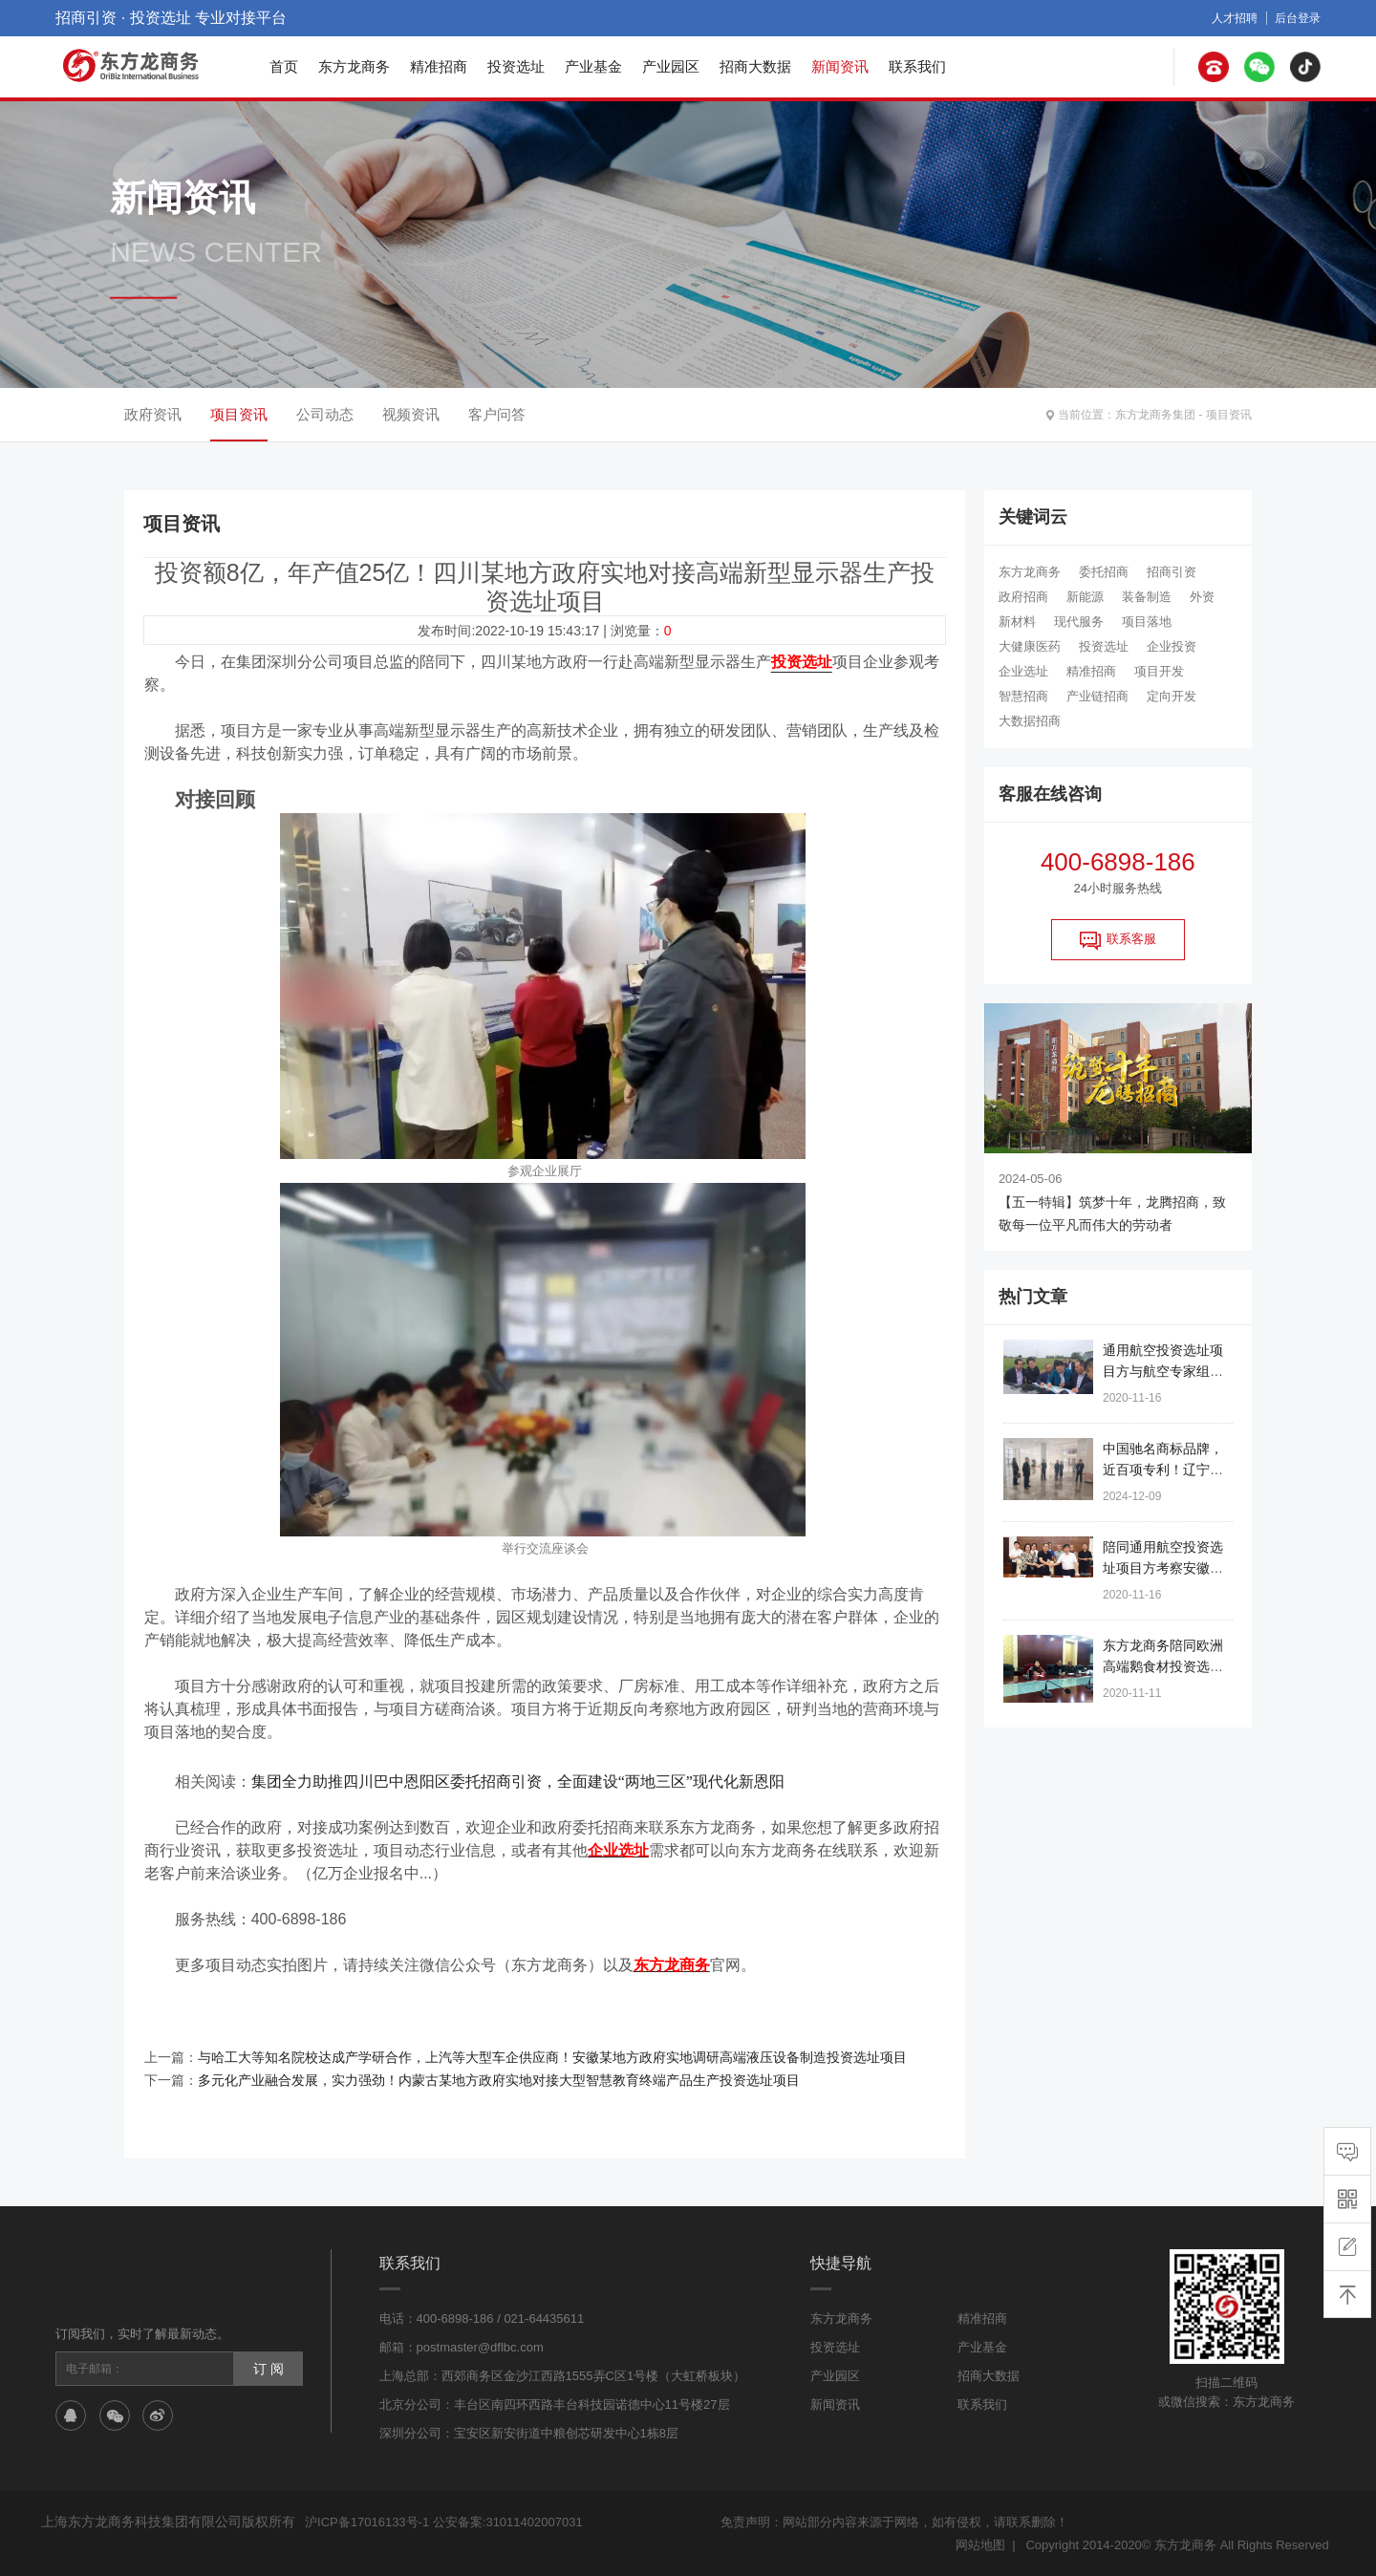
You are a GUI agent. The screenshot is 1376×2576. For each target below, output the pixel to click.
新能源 (1085, 597)
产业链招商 (1097, 696)
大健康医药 (1030, 646)
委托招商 (1104, 572)
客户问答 (497, 414)
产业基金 (593, 66)
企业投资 (1171, 646)
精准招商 (438, 66)
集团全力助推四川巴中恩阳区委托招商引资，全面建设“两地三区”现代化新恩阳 (518, 1781)
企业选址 (1023, 671)
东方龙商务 (354, 66)
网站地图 (980, 2545)
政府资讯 (153, 414)
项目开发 (1159, 671)
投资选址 (516, 66)
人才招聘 (1235, 18)
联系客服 (1118, 940)
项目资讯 (1229, 414)
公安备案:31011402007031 (508, 2522)
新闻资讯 (840, 66)
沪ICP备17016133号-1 (367, 2522)
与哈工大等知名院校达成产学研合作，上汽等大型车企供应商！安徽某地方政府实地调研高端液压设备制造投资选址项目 (552, 2057)
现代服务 (1079, 621)
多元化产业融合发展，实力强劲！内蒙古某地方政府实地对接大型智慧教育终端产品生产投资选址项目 (499, 2080)
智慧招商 (1023, 696)
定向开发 (1171, 696)
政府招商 (1023, 597)
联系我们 (917, 66)
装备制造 (1147, 597)
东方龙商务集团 (1155, 414)
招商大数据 (755, 66)
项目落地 (1147, 621)
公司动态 (325, 414)
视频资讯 (411, 414)
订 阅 (268, 2368)
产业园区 (670, 66)
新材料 (1017, 621)
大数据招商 (1030, 721)
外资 (1202, 597)
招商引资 (1171, 572)
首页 (283, 66)
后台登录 (1298, 18)
